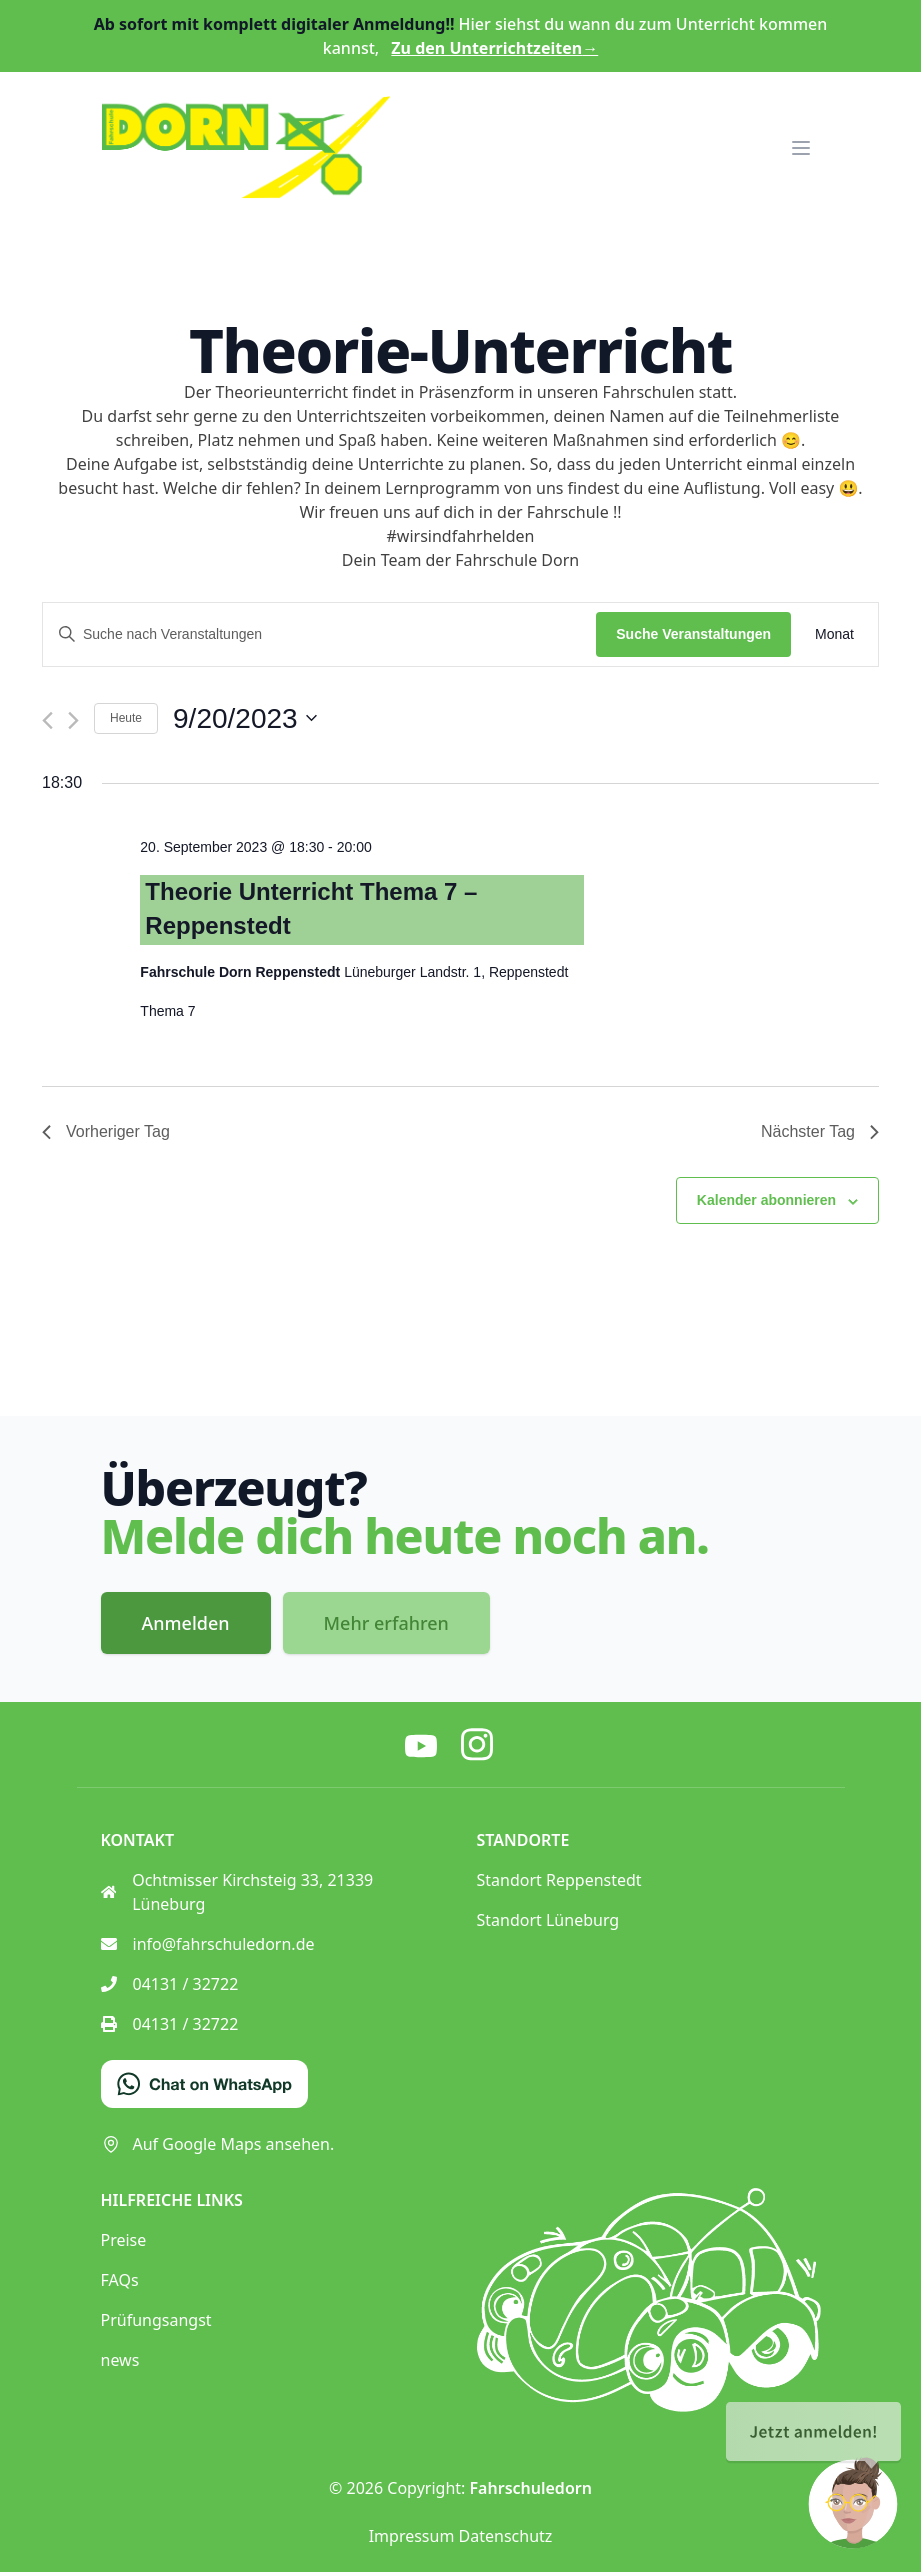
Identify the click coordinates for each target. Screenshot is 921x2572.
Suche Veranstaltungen (693, 634)
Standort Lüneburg (548, 1920)
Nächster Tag (820, 1131)
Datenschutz (506, 2536)
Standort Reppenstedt (559, 1880)
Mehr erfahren (386, 1623)
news (120, 2360)
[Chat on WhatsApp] (204, 2084)
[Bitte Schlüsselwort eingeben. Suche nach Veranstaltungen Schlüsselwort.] (319, 634)
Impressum (412, 2536)
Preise (124, 2240)
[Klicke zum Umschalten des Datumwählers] (245, 719)
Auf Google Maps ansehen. (218, 2144)
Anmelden (186, 1623)
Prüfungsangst (156, 2320)
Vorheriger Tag (106, 1131)
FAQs (120, 2280)
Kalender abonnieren (766, 1200)
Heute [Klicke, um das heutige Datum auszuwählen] (126, 718)
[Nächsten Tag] (73, 720)
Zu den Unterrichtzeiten (494, 48)
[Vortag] (47, 720)
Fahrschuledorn (531, 2488)
